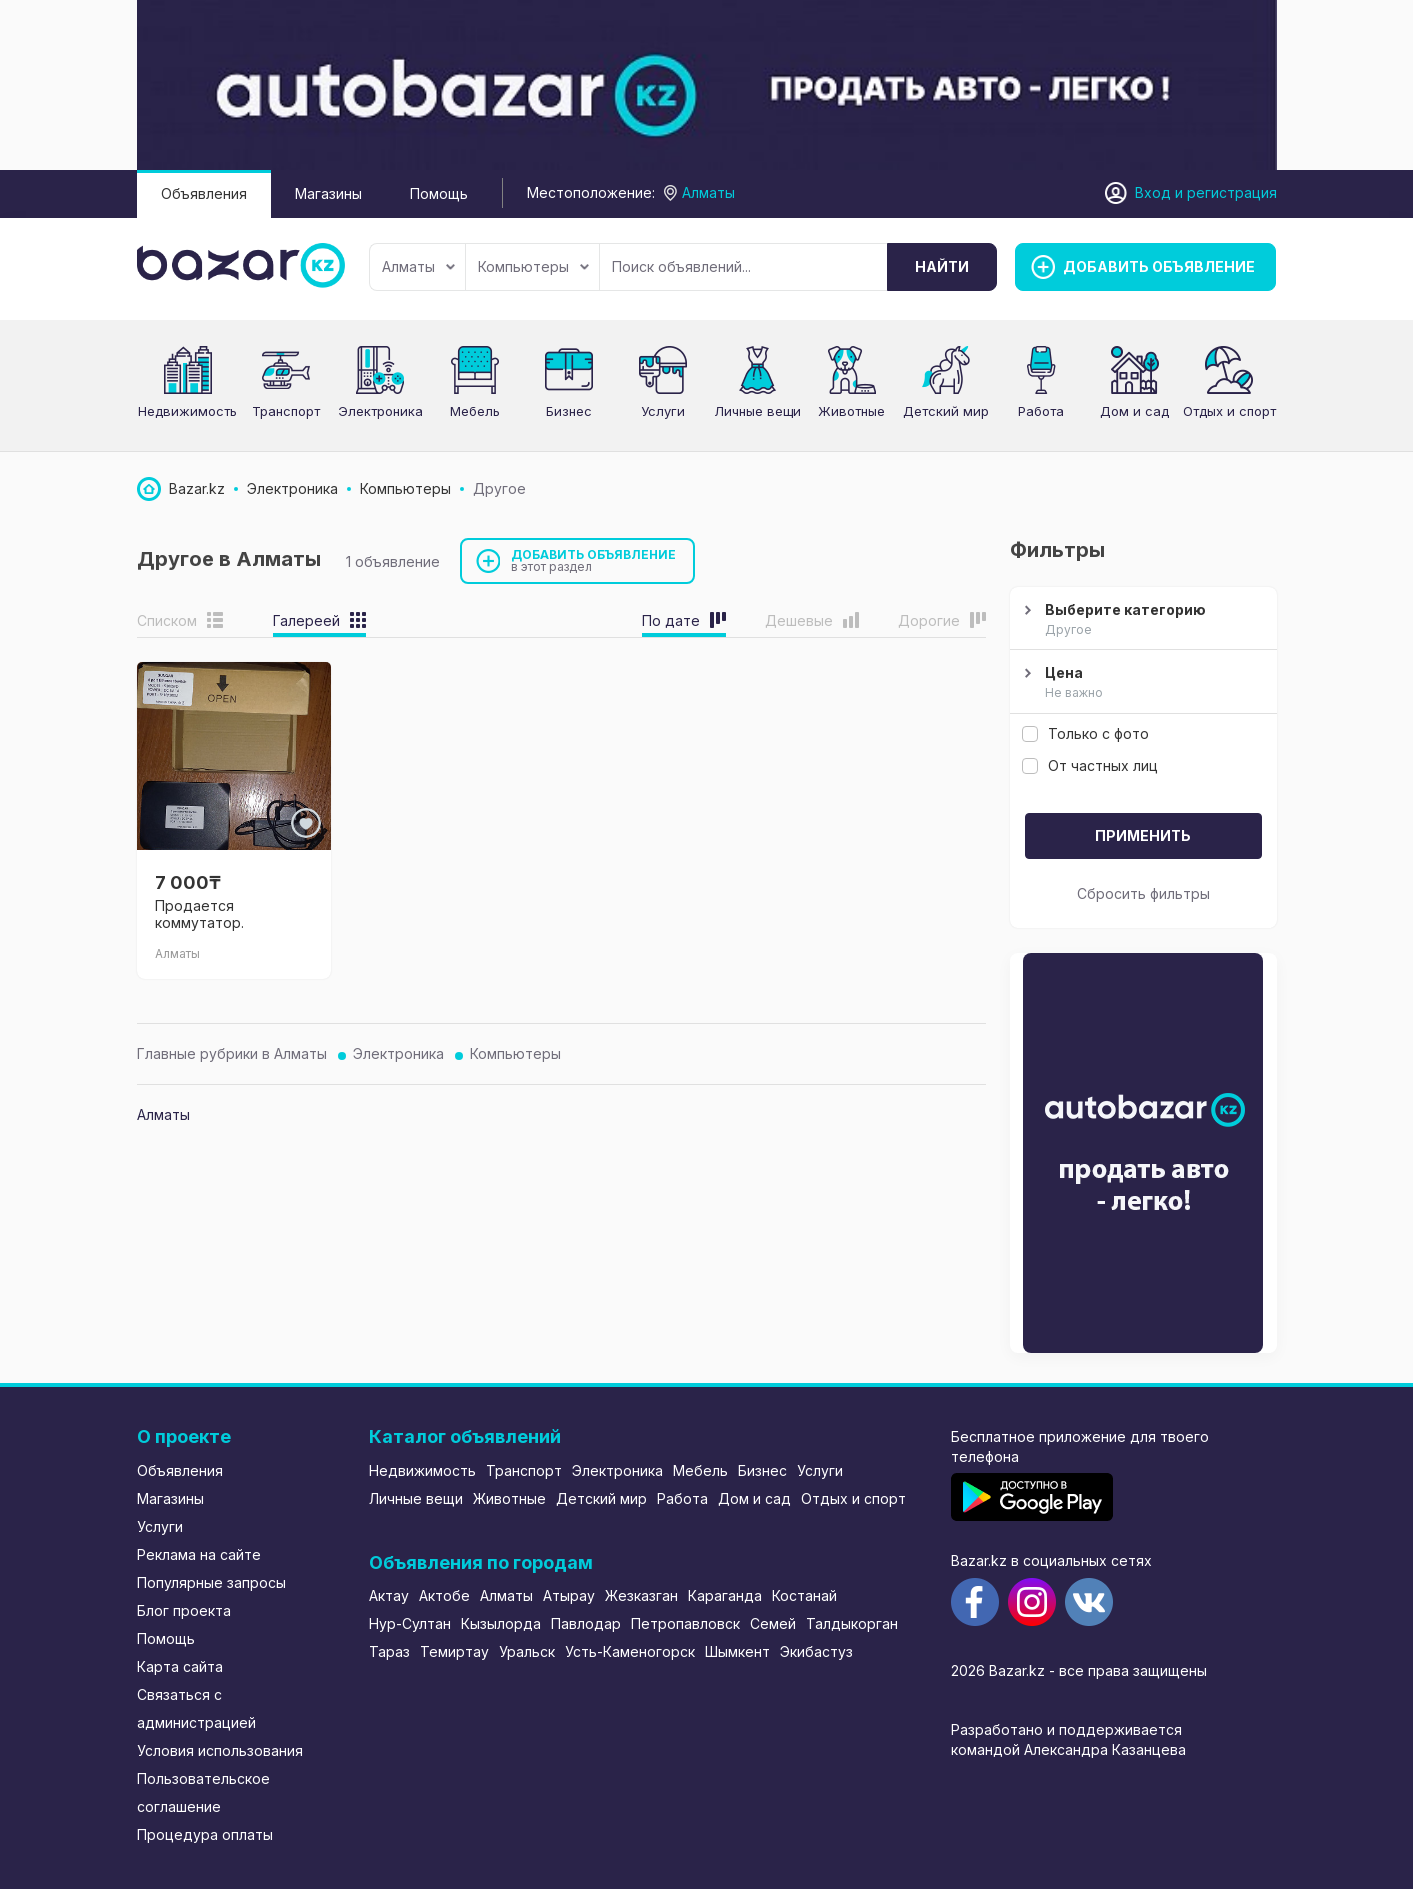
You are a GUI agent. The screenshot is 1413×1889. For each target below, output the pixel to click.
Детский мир (601, 1498)
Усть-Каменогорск (630, 1651)
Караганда (725, 1595)
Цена (1141, 683)
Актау (389, 1595)
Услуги (663, 411)
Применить (1143, 835)
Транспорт (286, 411)
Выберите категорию (1141, 620)
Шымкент (737, 1651)
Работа (1041, 411)
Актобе (444, 1595)
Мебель (475, 411)
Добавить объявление (594, 560)
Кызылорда (501, 1623)
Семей (773, 1623)
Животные (851, 411)
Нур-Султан (410, 1623)
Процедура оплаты (205, 1834)
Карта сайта (180, 1666)
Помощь (439, 193)
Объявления (204, 193)
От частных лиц (1090, 765)
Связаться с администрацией (196, 1708)
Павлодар (586, 1623)
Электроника (380, 411)
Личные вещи (757, 411)
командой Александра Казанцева (1068, 1749)
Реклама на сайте (199, 1554)
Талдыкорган (852, 1623)
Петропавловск (685, 1623)
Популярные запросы (211, 1582)
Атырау (569, 1595)
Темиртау (454, 1651)
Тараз (389, 1651)
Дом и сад (1134, 411)
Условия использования (220, 1750)
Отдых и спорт (1229, 411)
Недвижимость (187, 411)
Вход (1153, 192)
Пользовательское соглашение (203, 1792)
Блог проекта (184, 1610)
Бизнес (569, 411)
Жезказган (641, 1595)
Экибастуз (816, 1651)
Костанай (804, 1595)
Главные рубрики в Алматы (232, 1053)
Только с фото (1085, 733)
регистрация (1232, 192)
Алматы (418, 266)
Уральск (527, 1651)
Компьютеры (533, 266)
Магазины (328, 193)
